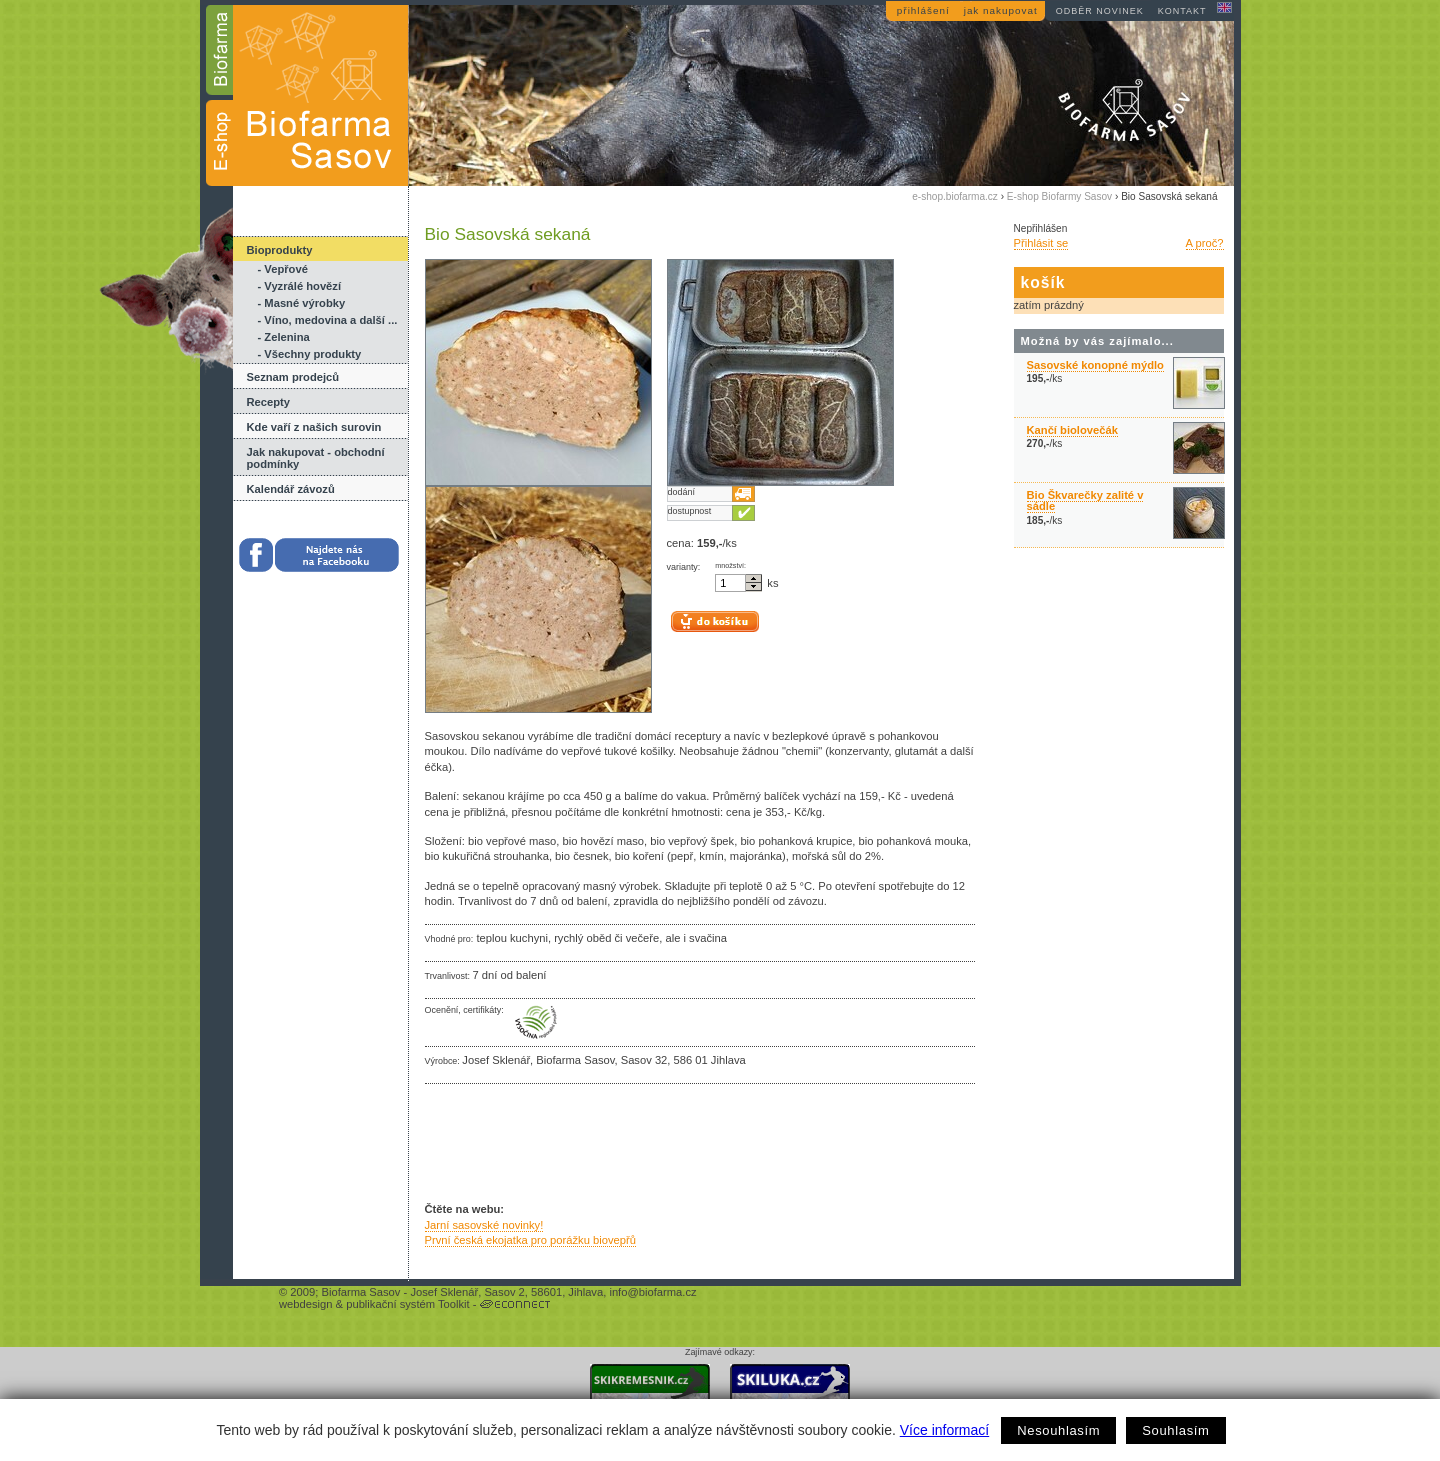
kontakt (1182, 11)
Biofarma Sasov (360, 1292)
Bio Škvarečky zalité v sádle (1085, 500)
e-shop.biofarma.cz (955, 196)
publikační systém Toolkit (408, 1304)
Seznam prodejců (293, 377)
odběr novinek (1100, 11)
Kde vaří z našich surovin (314, 427)
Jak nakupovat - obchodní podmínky (316, 458)
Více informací (944, 1430)
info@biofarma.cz (652, 1292)
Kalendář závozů (291, 489)
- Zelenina (284, 337)
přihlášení (923, 10)
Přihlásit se (1041, 243)
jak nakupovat (1001, 10)
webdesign (306, 1304)
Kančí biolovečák (1072, 430)
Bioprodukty (280, 250)
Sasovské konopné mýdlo (1095, 365)
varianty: (684, 567)
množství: (730, 566)
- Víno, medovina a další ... (328, 320)
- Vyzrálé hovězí (300, 286)
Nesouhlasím (1058, 1430)
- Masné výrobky (302, 303)
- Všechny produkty (310, 354)
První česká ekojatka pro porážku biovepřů (530, 1240)
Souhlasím (1175, 1430)
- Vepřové (283, 269)
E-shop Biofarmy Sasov (1059, 196)
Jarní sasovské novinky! (484, 1225)
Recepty (269, 402)
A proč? (1205, 243)
